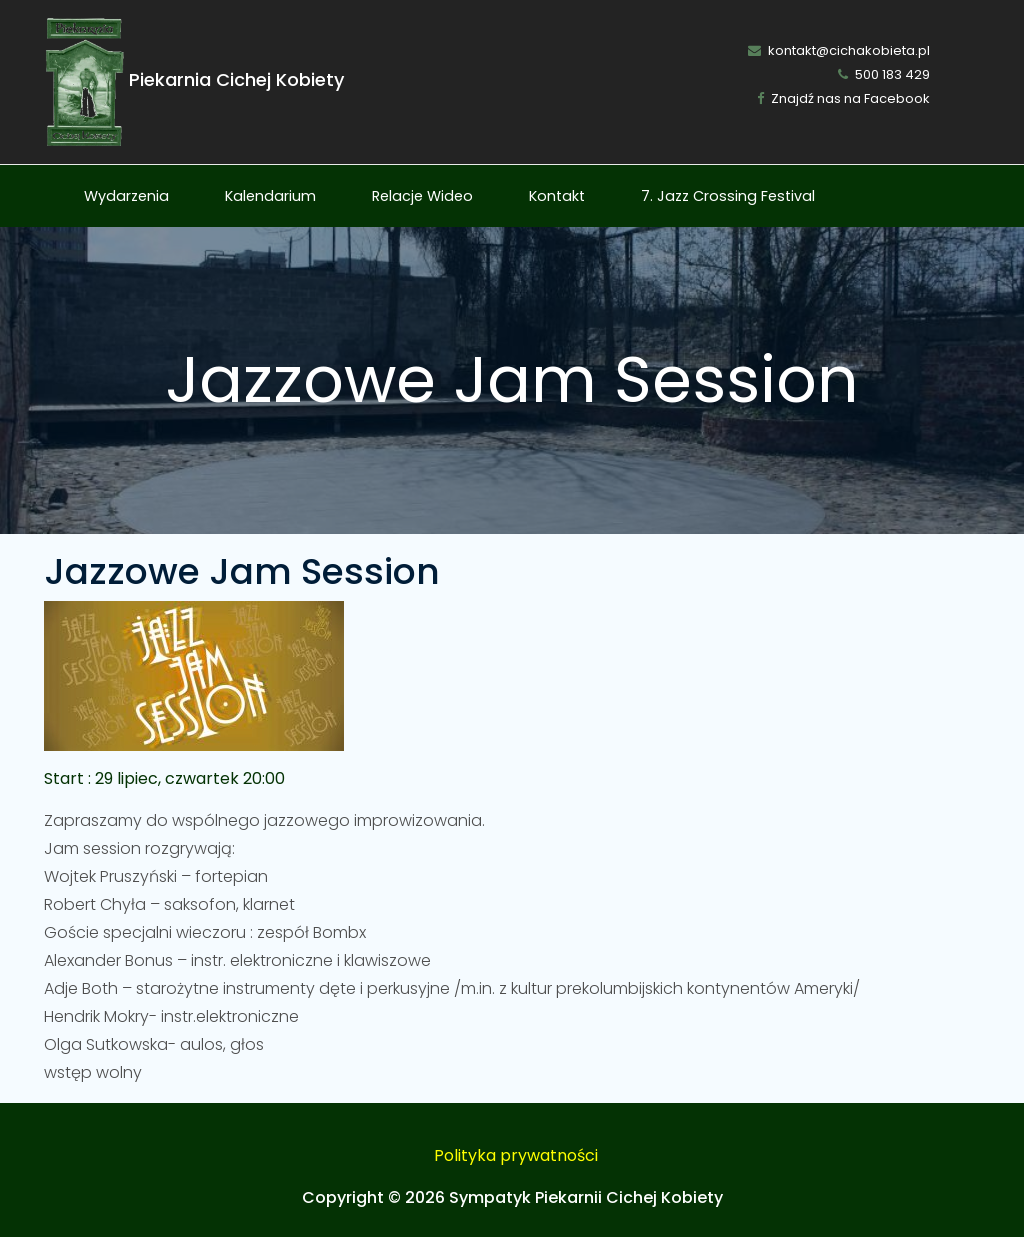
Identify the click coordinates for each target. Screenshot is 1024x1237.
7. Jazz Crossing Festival (728, 196)
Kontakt (557, 196)
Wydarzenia (126, 196)
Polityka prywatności (516, 1155)
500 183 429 (884, 74)
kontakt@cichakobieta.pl (839, 50)
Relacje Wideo (422, 196)
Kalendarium (270, 196)
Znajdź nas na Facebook (843, 98)
